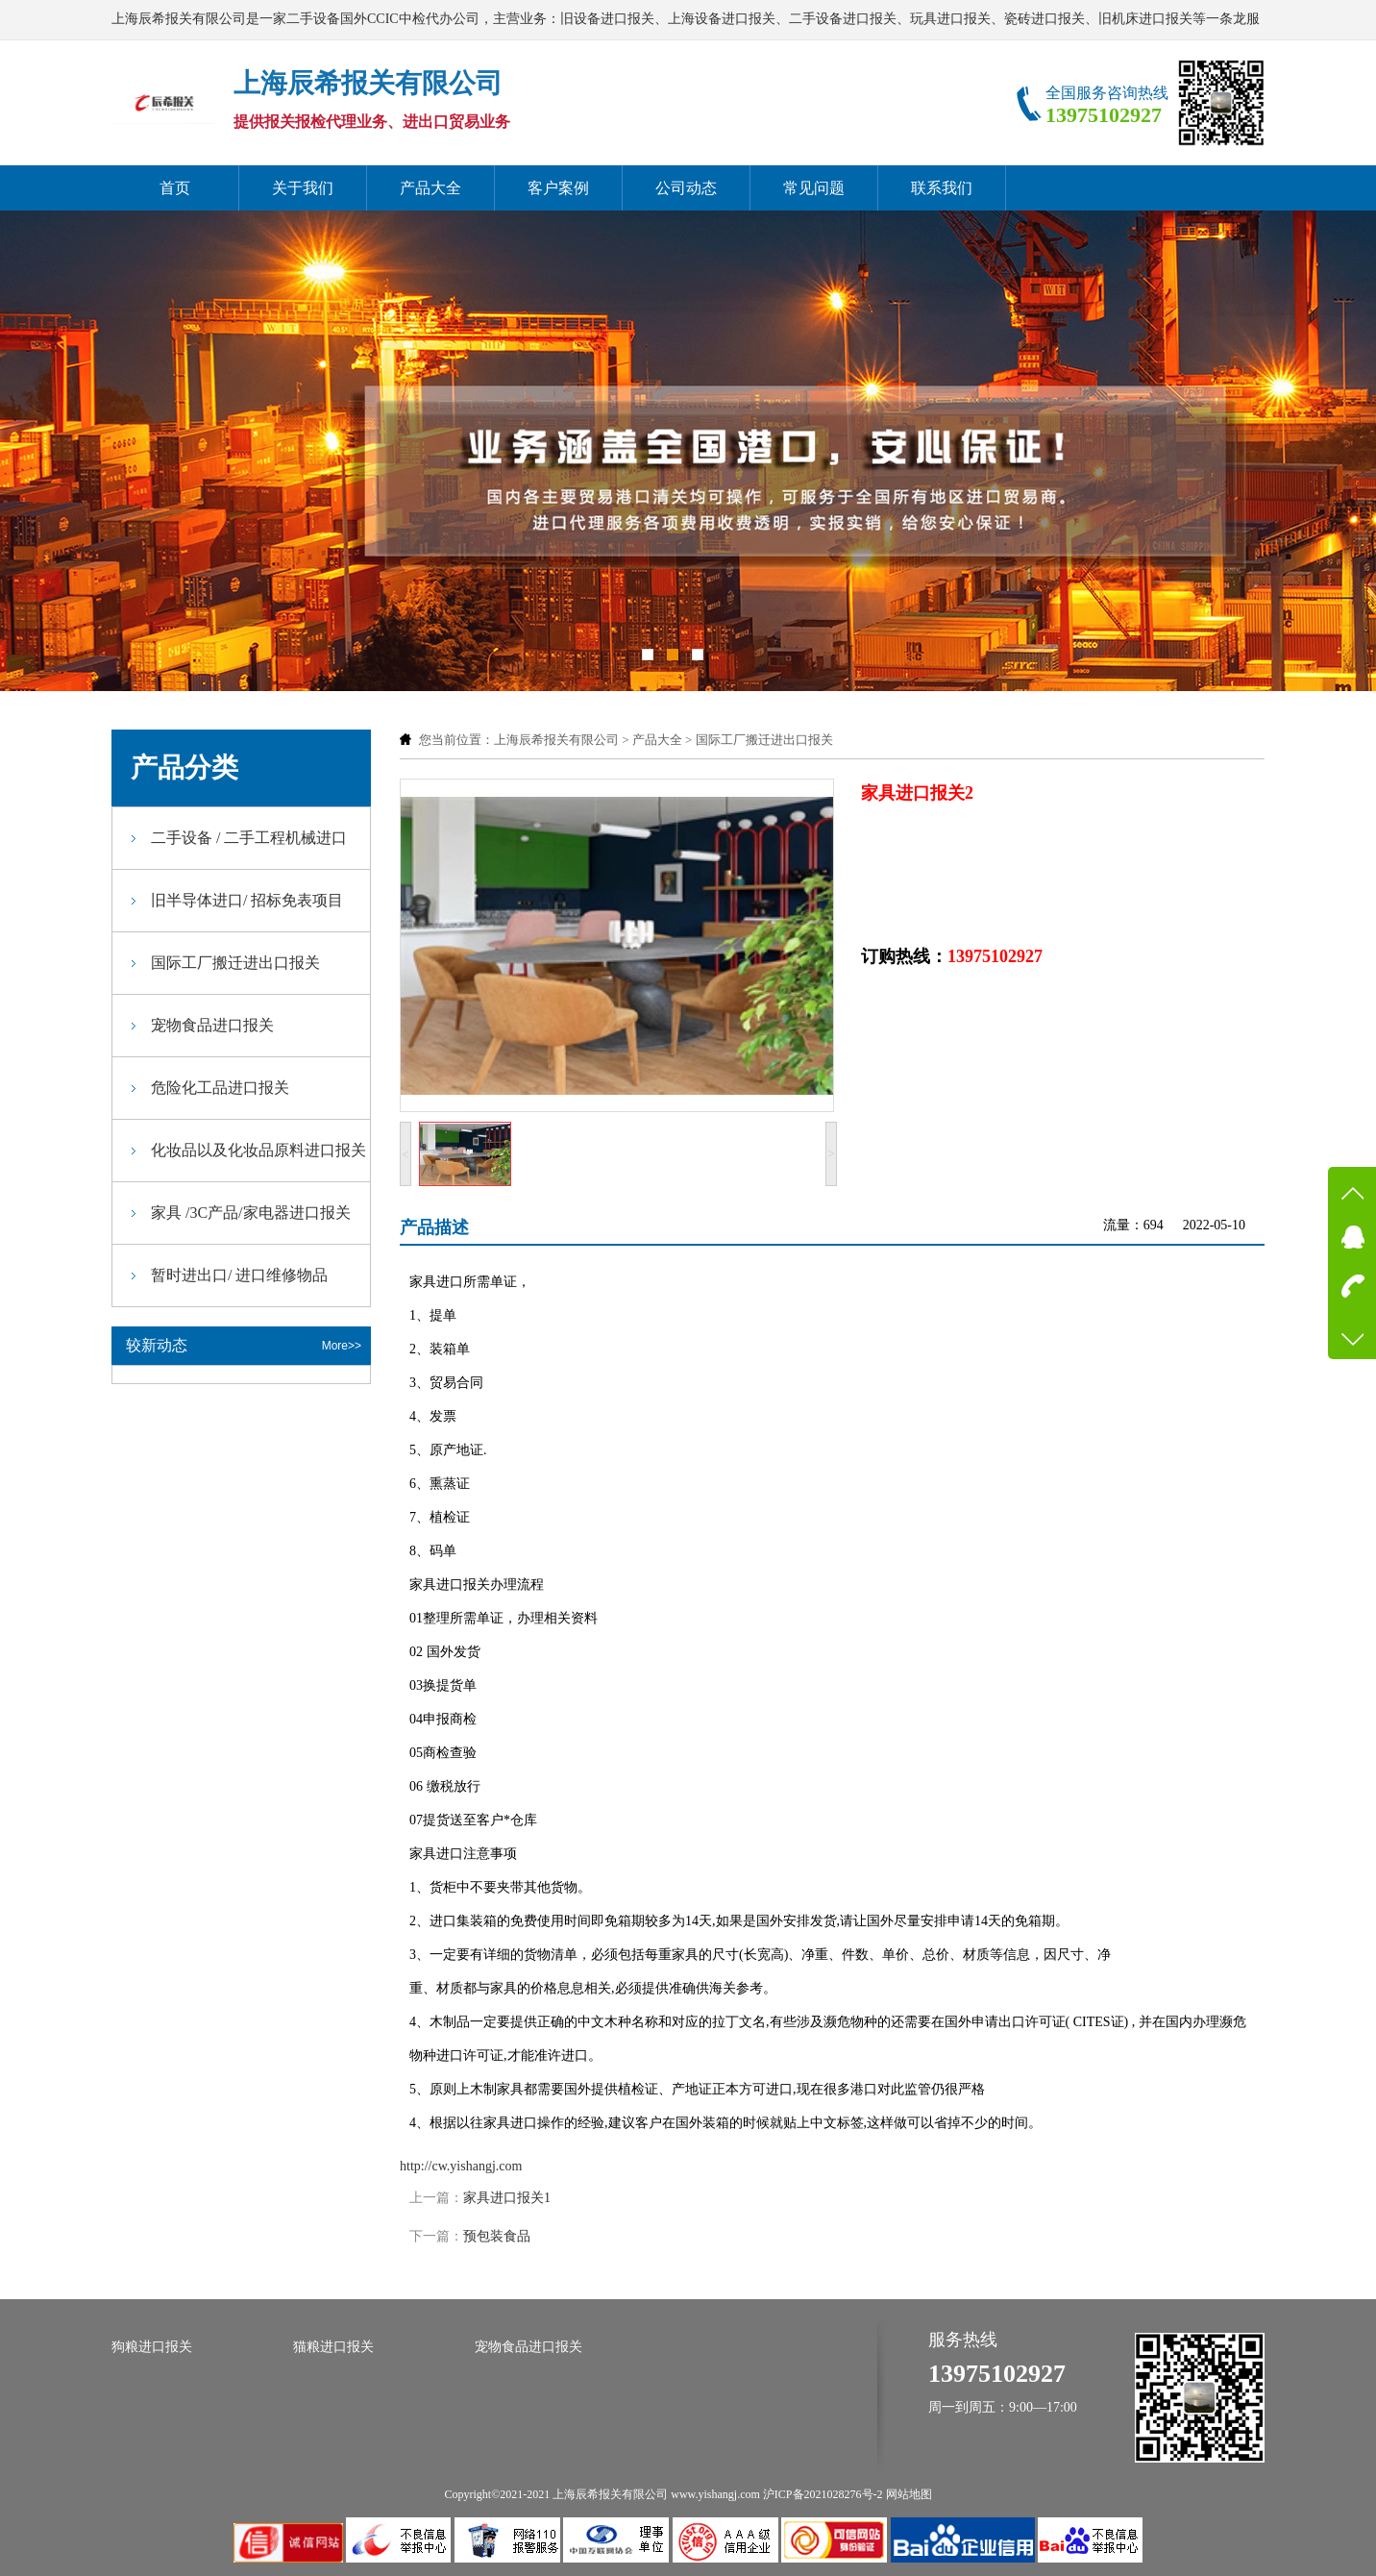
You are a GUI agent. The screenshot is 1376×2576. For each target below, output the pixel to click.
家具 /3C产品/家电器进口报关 (251, 1212)
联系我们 (941, 188)
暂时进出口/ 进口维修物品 (239, 1275)
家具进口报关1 (507, 2198)
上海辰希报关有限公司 (556, 739)
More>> (341, 1345)
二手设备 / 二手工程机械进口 (249, 838)
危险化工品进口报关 (220, 1087)
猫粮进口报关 (333, 2347)
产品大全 (430, 188)
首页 (175, 188)
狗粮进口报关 (151, 2347)
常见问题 (814, 188)
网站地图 (909, 2494)
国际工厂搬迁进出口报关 (764, 739)
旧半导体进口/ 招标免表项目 (247, 900)
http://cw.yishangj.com (461, 2166)
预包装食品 (496, 2236)
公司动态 (686, 188)
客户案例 (558, 188)
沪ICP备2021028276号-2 (823, 2494)
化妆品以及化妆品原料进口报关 (258, 1150)
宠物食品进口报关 (212, 1025)
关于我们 (302, 188)
